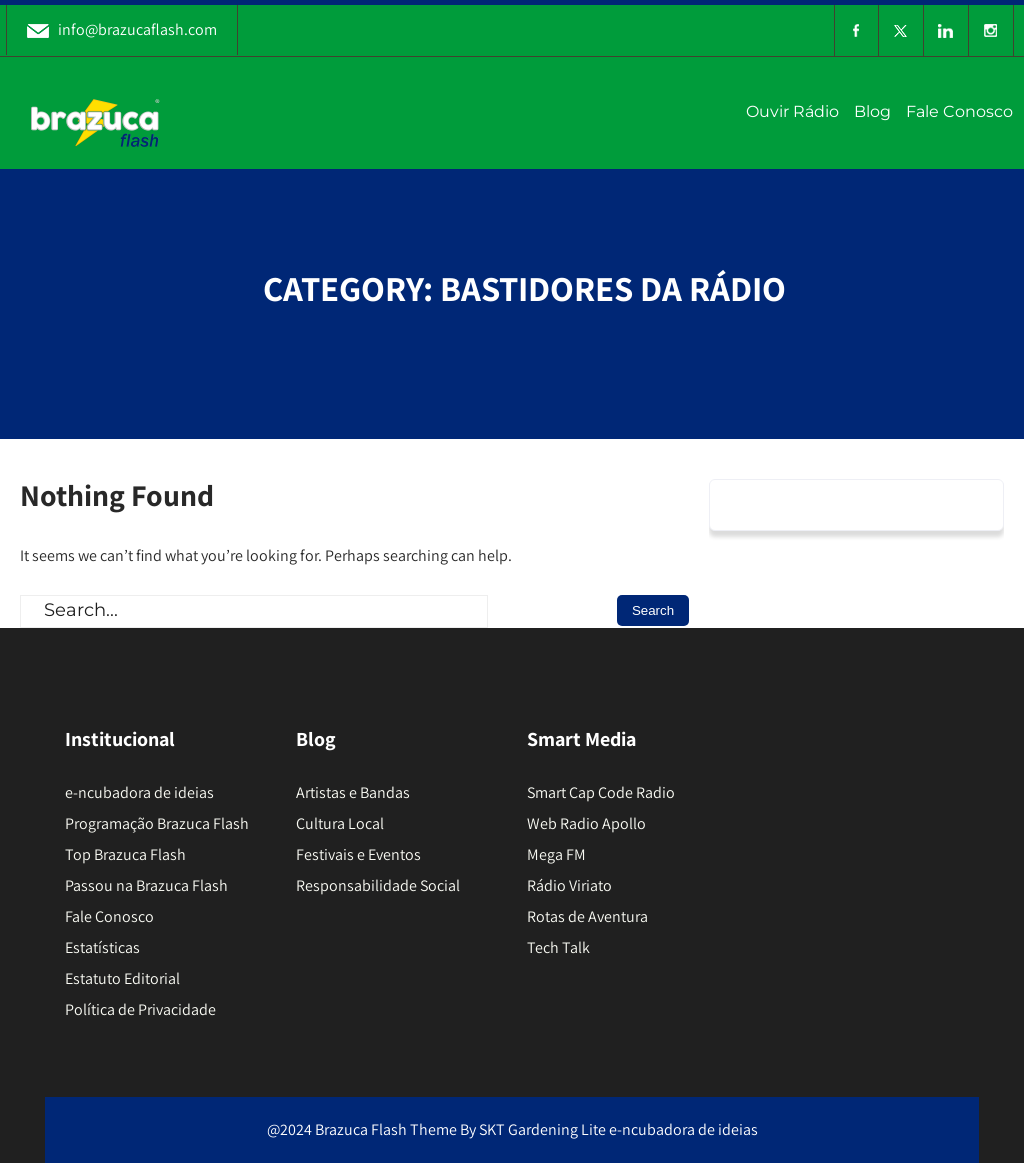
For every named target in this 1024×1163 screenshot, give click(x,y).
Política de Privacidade (140, 1009)
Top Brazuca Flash (125, 854)
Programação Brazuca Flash (157, 823)
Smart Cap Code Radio (601, 792)
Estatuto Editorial (122, 978)
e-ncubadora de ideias (139, 792)
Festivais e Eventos (358, 854)
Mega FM (556, 854)
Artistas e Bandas (353, 792)
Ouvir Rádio (792, 111)
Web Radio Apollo (586, 823)
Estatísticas (102, 947)
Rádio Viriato (569, 885)
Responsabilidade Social (378, 885)
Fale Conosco (959, 111)
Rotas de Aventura (587, 916)
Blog (872, 111)
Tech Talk (558, 947)
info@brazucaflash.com (122, 29)
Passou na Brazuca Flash (146, 885)
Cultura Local (340, 823)
